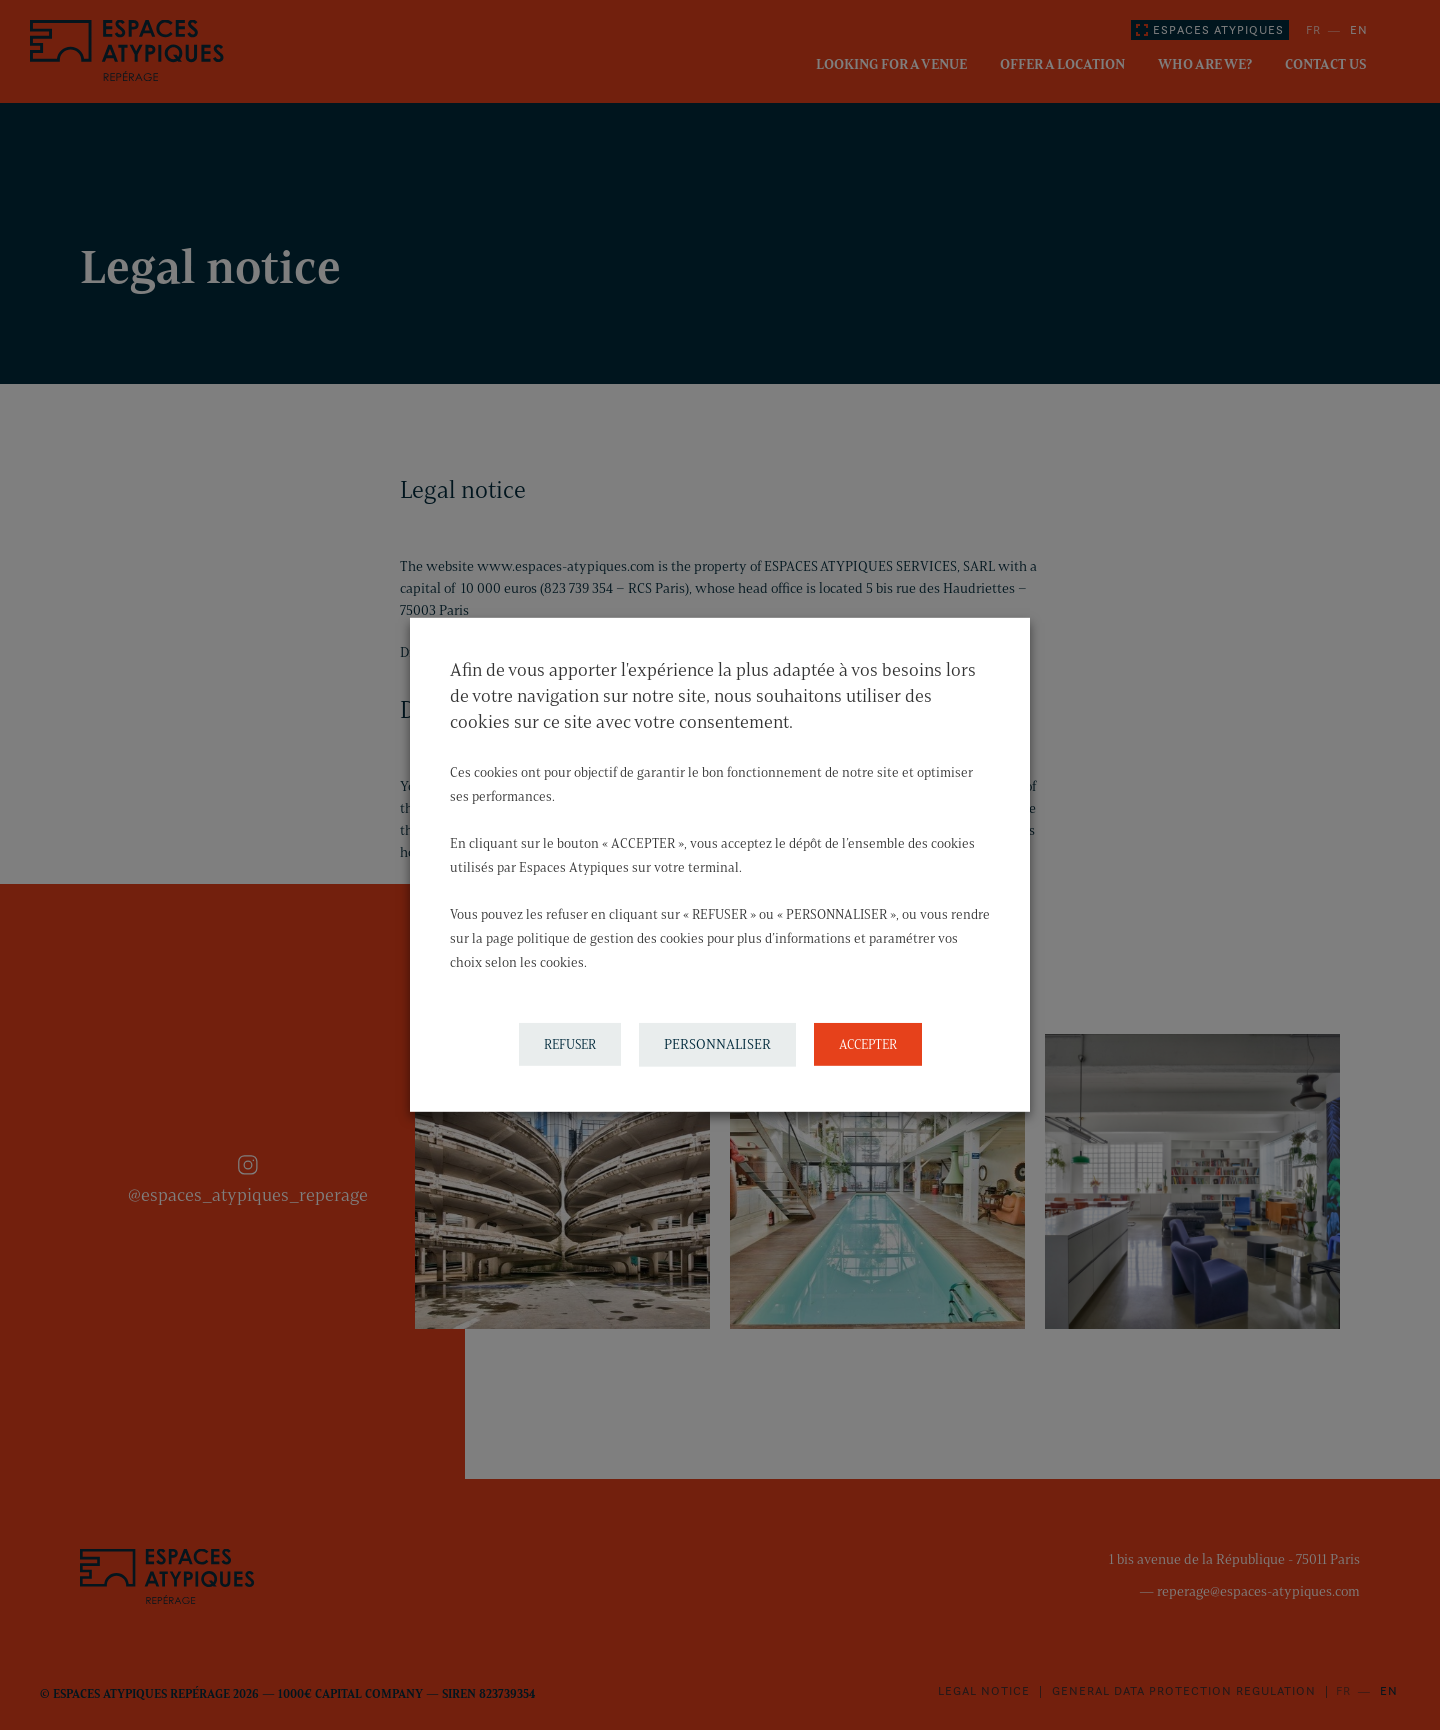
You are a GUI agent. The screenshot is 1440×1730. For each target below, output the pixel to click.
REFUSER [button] (570, 1044)
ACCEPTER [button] (868, 1044)
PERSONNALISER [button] (717, 1044)
